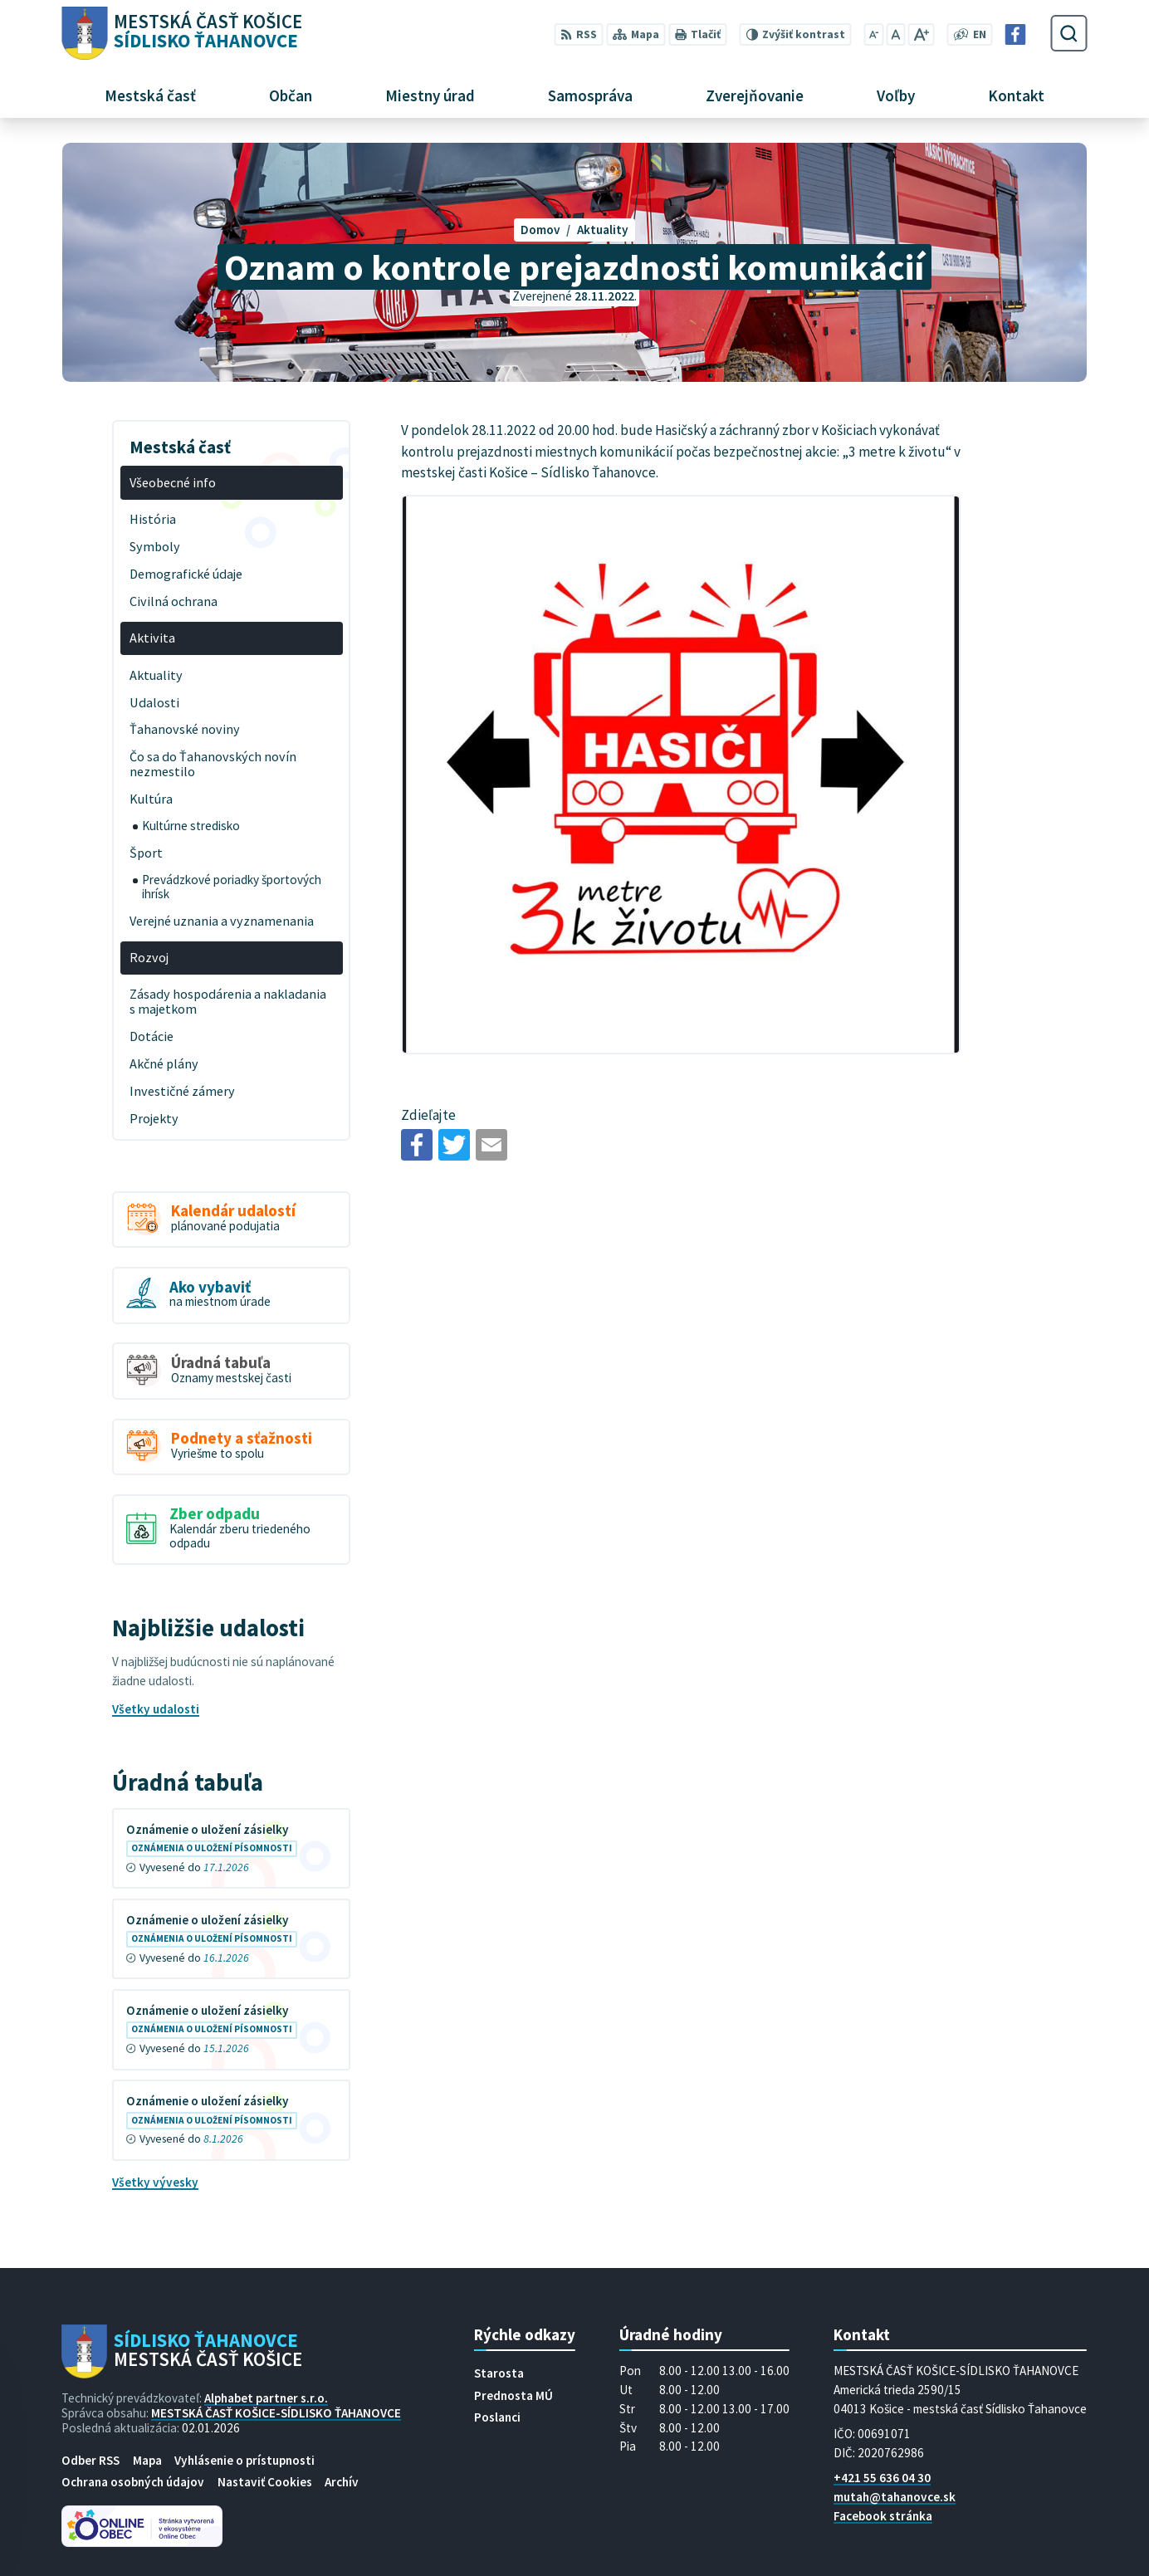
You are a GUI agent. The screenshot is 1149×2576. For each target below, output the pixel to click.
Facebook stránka (883, 2516)
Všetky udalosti (155, 1709)
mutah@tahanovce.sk (895, 2497)
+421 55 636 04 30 (882, 2478)
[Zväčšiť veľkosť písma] (921, 34)
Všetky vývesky (155, 2182)
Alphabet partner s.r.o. (266, 2398)
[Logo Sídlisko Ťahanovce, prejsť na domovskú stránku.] (181, 34)
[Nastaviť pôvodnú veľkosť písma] (896, 34)
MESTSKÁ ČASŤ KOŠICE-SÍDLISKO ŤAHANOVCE (276, 2413)
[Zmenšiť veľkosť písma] (873, 34)
